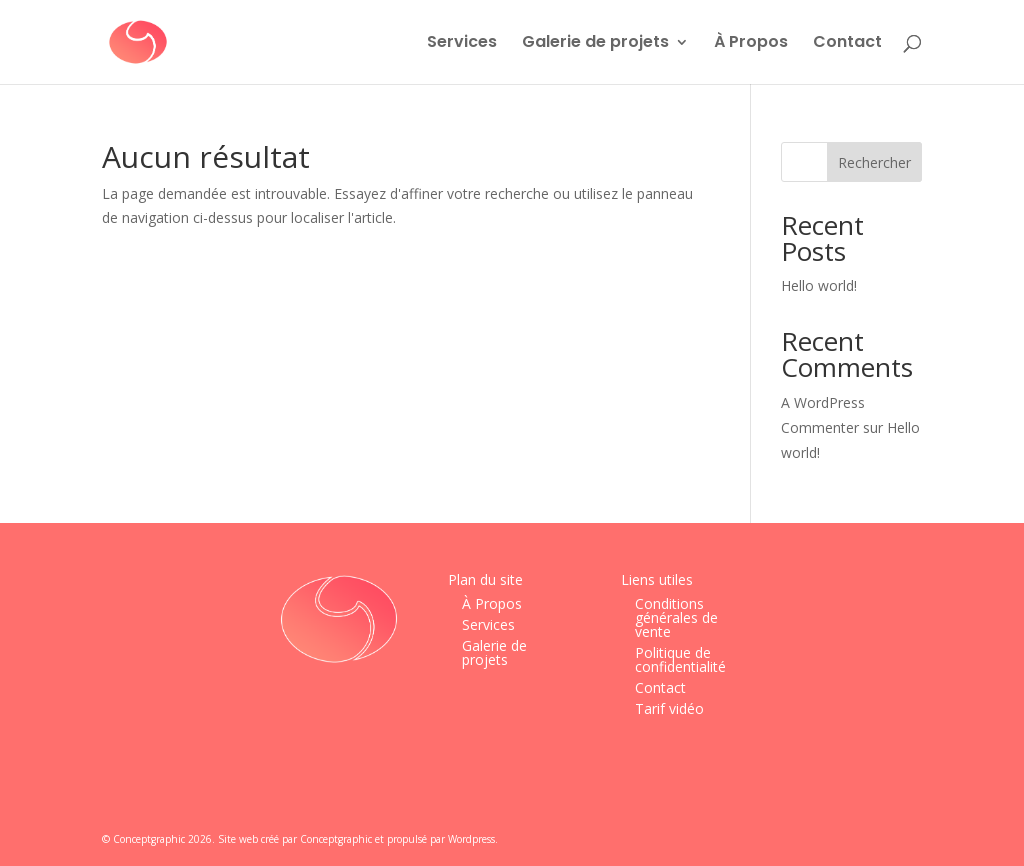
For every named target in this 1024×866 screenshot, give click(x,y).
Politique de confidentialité (680, 659)
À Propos (751, 44)
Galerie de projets (595, 44)
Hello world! (819, 285)
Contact (847, 44)
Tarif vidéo (669, 708)
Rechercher (874, 162)
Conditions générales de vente (676, 617)
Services (462, 44)
